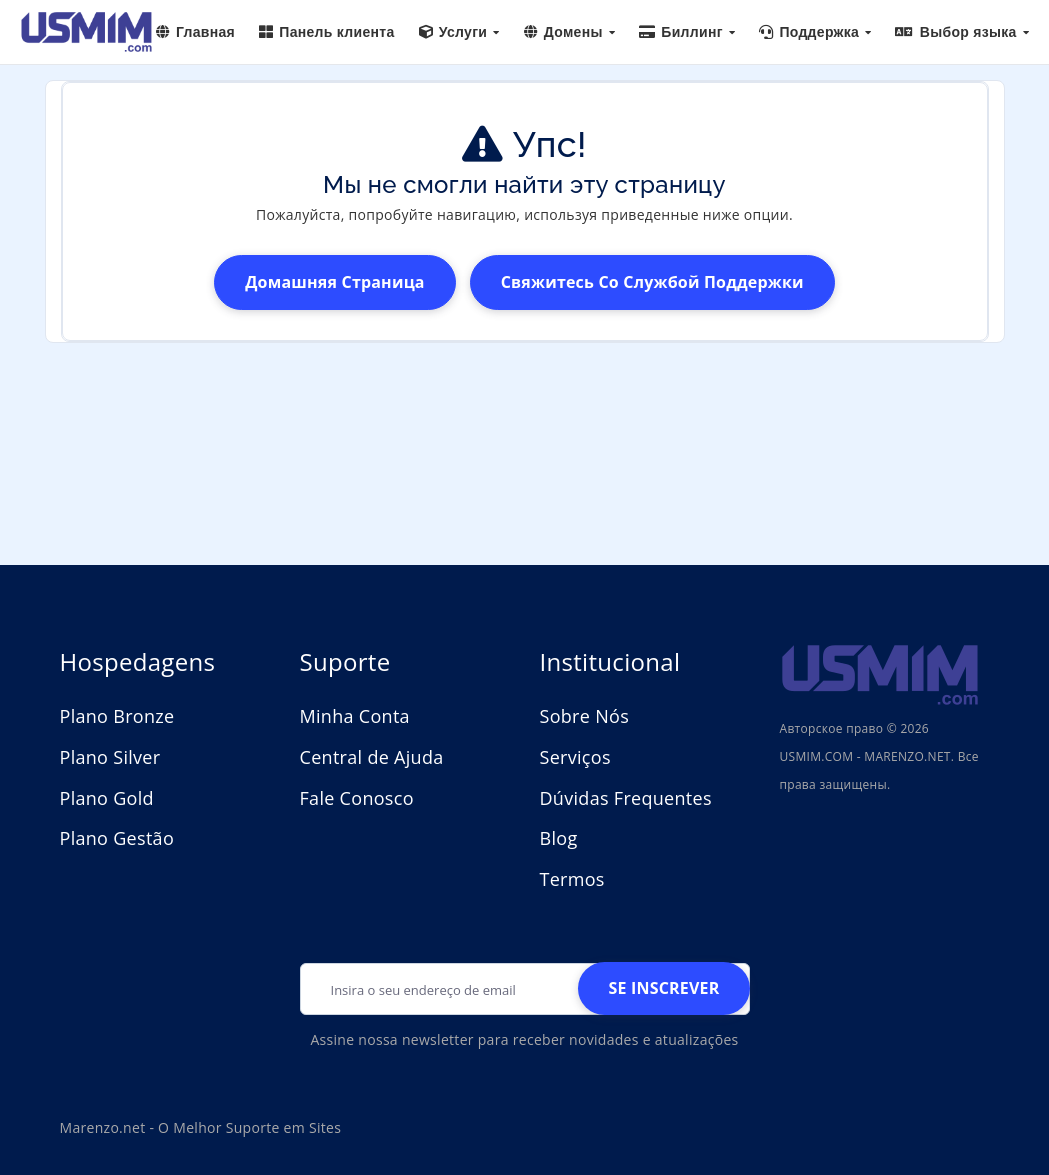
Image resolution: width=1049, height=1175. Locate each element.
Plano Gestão (117, 838)
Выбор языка (962, 32)
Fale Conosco (357, 798)
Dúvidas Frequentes (626, 798)
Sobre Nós (585, 716)
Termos (572, 879)
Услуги (459, 32)
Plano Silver (110, 757)
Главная (195, 32)
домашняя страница (335, 282)
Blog (559, 838)
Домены (570, 32)
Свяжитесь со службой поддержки (652, 282)
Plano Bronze (117, 716)
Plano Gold (107, 798)
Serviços (575, 757)
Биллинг (687, 32)
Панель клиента (327, 32)
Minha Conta (355, 716)
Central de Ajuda (372, 757)
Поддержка (815, 32)
